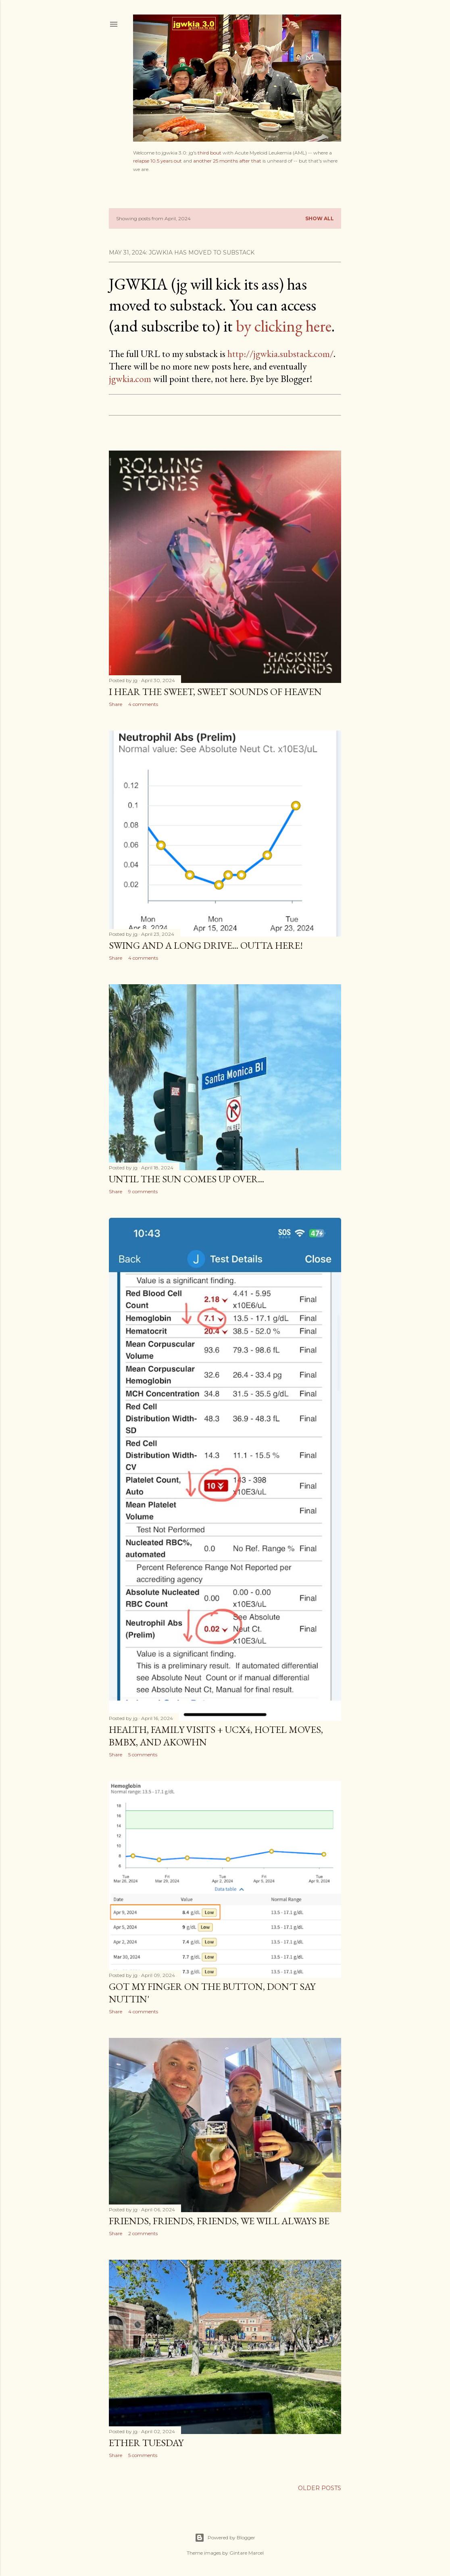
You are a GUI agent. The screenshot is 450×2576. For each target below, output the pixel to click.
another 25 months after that (227, 161)
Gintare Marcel (246, 2553)
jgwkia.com (130, 378)
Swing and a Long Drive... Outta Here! (206, 945)
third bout (209, 153)
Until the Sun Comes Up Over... (186, 1179)
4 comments (143, 704)
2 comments (143, 2233)
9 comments (143, 1191)
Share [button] (115, 704)
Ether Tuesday (146, 2442)
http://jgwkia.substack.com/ (280, 353)
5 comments (142, 1754)
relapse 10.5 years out (157, 161)
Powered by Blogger (225, 2538)
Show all (319, 218)
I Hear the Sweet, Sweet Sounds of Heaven (215, 691)
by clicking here (283, 325)
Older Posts (319, 2488)
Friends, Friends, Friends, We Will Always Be (219, 2221)
